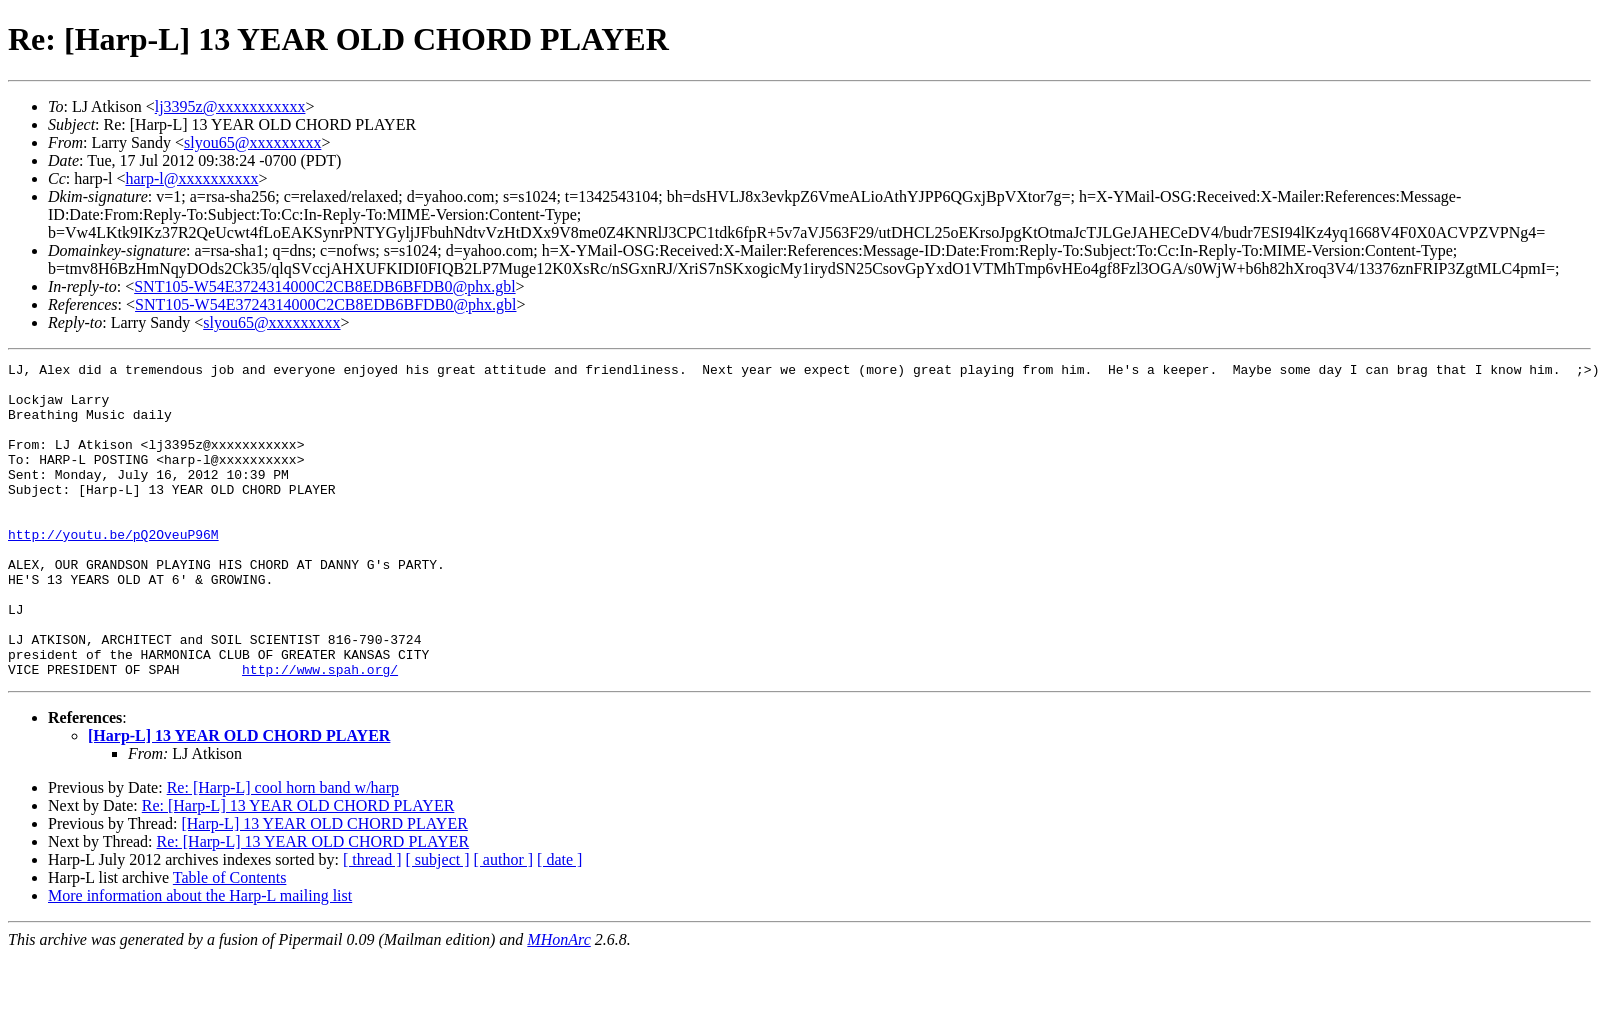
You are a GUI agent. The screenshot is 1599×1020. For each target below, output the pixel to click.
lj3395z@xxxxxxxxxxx (230, 106)
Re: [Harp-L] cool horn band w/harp (283, 850)
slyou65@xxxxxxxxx (252, 142)
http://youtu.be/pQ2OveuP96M (113, 570)
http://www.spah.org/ (320, 732)
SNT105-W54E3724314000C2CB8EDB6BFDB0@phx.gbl (324, 286)
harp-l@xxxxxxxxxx (191, 178)
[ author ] (504, 922)
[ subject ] (438, 922)
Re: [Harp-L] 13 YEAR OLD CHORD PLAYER (298, 868)
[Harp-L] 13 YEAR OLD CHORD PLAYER (239, 798)
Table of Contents (230, 940)
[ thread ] (372, 922)
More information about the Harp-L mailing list (200, 958)
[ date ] (559, 922)
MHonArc (558, 1002)
